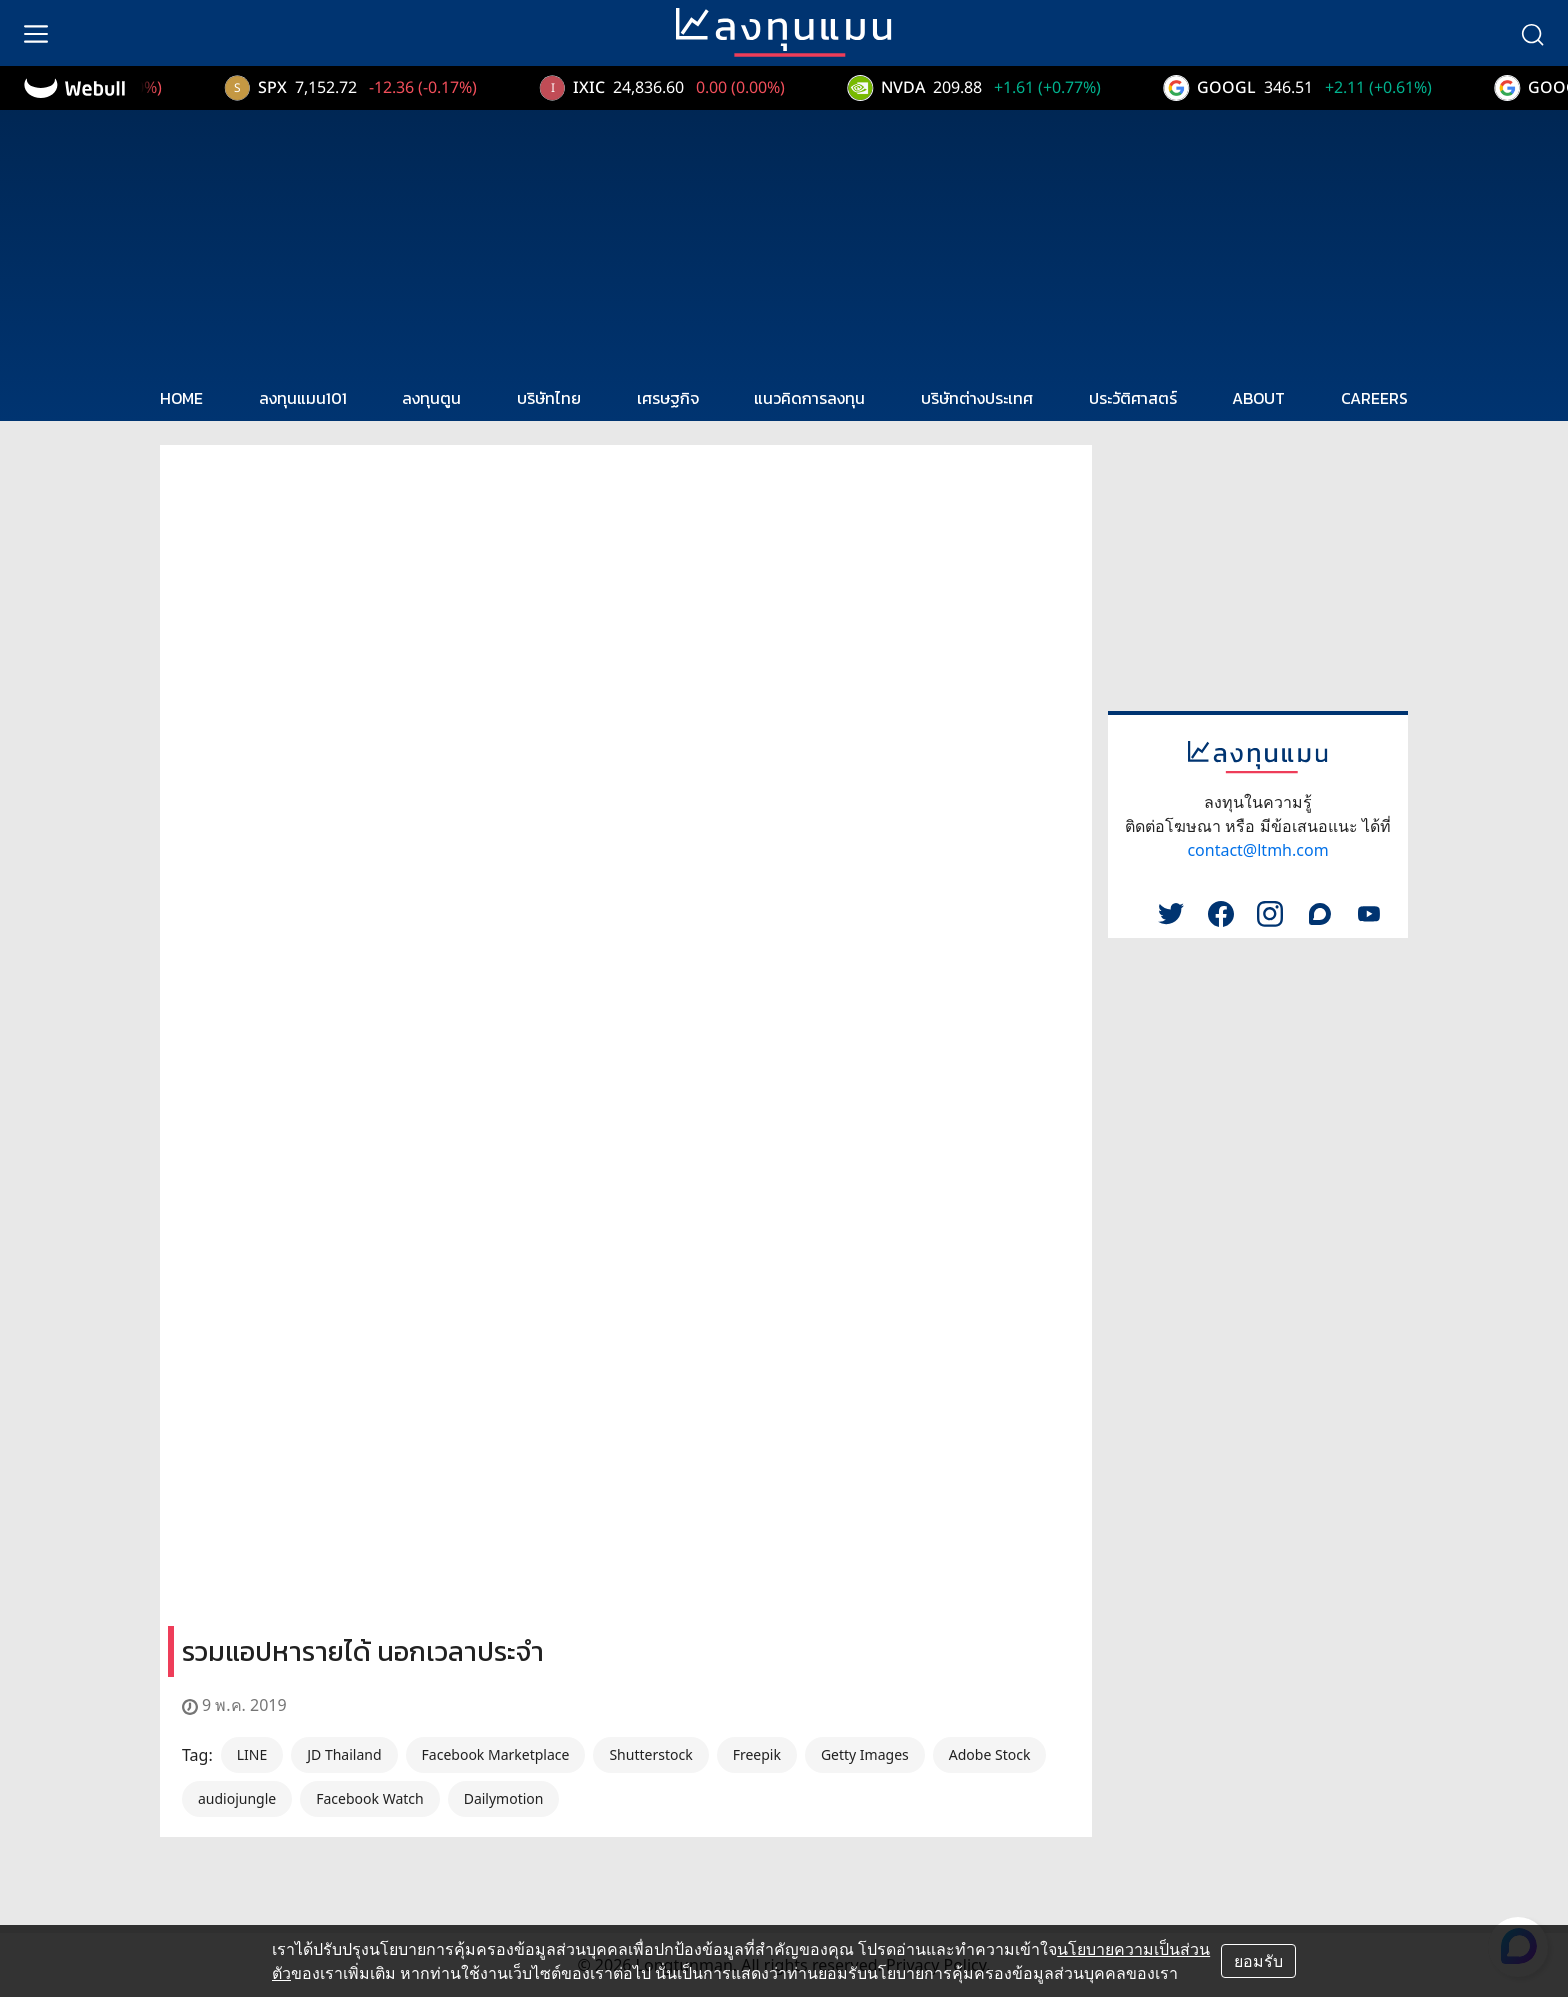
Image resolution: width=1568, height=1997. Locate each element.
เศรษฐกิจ (668, 398)
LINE (252, 1754)
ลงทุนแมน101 (303, 398)
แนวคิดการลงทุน (809, 398)
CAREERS (1374, 398)
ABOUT (1258, 398)
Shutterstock (650, 1754)
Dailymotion (504, 1798)
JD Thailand (344, 1754)
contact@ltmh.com (1257, 850)
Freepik (757, 1754)
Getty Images (865, 1754)
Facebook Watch (369, 1798)
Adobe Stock (990, 1754)
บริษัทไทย (549, 398)
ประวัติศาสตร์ (1133, 398)
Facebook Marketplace (496, 1754)
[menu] (36, 33)
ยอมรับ (1258, 1961)
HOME (181, 398)
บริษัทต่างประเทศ (977, 398)
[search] (1532, 33)
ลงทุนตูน (431, 398)
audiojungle (237, 1798)
